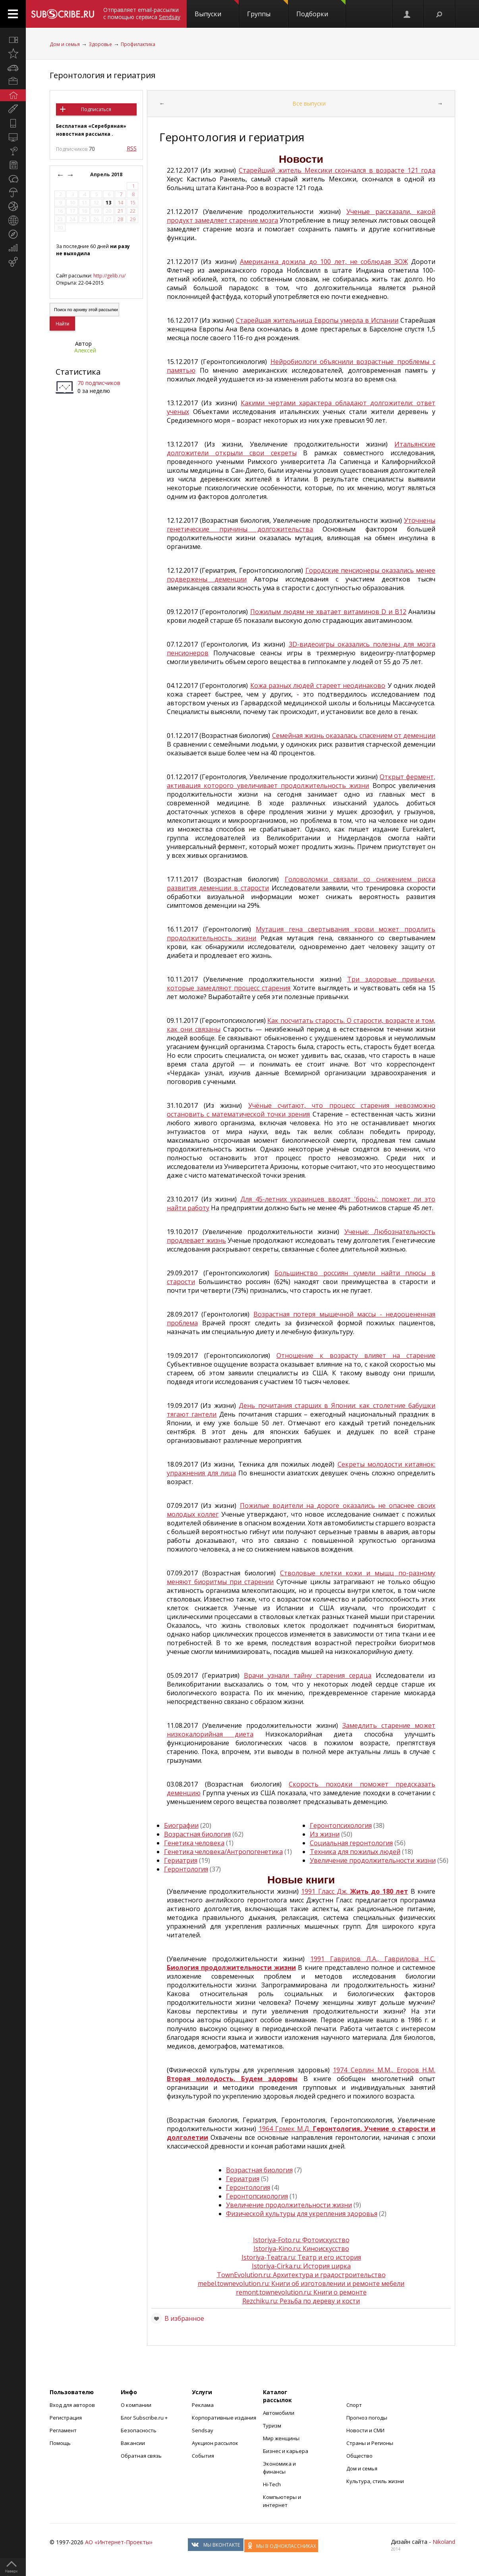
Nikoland (444, 2541)
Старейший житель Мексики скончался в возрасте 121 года (337, 170)
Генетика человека (194, 1843)
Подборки (321, 9)
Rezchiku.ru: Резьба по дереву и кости (301, 2301)
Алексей (85, 350)
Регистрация (66, 2417)
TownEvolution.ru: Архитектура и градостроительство (301, 2274)
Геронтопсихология (341, 1825)
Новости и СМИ (365, 2430)
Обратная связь (141, 2455)
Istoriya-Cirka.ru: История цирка (301, 2266)
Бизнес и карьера (285, 2451)
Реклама (203, 2405)
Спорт (354, 2405)
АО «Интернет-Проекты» (119, 2542)
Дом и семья (65, 44)
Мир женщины (281, 2438)
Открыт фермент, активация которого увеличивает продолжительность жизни (301, 781)
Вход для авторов (72, 2405)
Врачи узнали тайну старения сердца (307, 1675)
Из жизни (325, 1834)
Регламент (63, 2430)
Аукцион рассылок (215, 2443)
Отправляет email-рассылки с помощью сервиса (141, 13)
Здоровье (100, 44)
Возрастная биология (197, 1834)
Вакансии (133, 2443)
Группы (267, 9)
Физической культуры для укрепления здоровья (301, 2213)
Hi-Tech (272, 2484)
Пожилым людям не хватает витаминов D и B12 (328, 611)
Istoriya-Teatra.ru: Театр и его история (301, 2257)
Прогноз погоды (366, 2417)
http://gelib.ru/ (109, 275)
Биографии (181, 1825)
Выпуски (217, 9)
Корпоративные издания (224, 2417)
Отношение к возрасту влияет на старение (355, 1355)
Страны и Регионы (369, 2443)
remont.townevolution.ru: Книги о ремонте (301, 2292)
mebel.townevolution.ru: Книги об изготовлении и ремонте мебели (301, 2283)
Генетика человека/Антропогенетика (223, 1851)
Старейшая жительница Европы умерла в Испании (317, 320)
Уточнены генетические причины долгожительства (301, 524)
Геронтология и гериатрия (102, 75)
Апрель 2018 (107, 174)
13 (108, 202)
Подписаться (96, 109)
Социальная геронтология (351, 1843)
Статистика (78, 371)
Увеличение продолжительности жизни (373, 1860)
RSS (132, 148)
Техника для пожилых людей (355, 1851)
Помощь (60, 2443)
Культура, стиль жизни (375, 2481)
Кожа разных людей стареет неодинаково (318, 685)
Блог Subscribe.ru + (145, 2417)
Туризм (272, 2425)
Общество (359, 2455)
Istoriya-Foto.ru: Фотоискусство (301, 2239)
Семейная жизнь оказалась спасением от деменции (354, 735)
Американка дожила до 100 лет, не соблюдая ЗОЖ (324, 261)
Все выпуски (309, 103)
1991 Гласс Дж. (354, 1891)
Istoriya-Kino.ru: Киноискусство (301, 2248)
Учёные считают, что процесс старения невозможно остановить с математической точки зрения (301, 1110)
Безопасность (138, 2430)
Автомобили (278, 2412)
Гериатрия (180, 1860)
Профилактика (138, 44)
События (203, 2455)
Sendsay (202, 2430)
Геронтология (186, 1869)
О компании (136, 2405)
